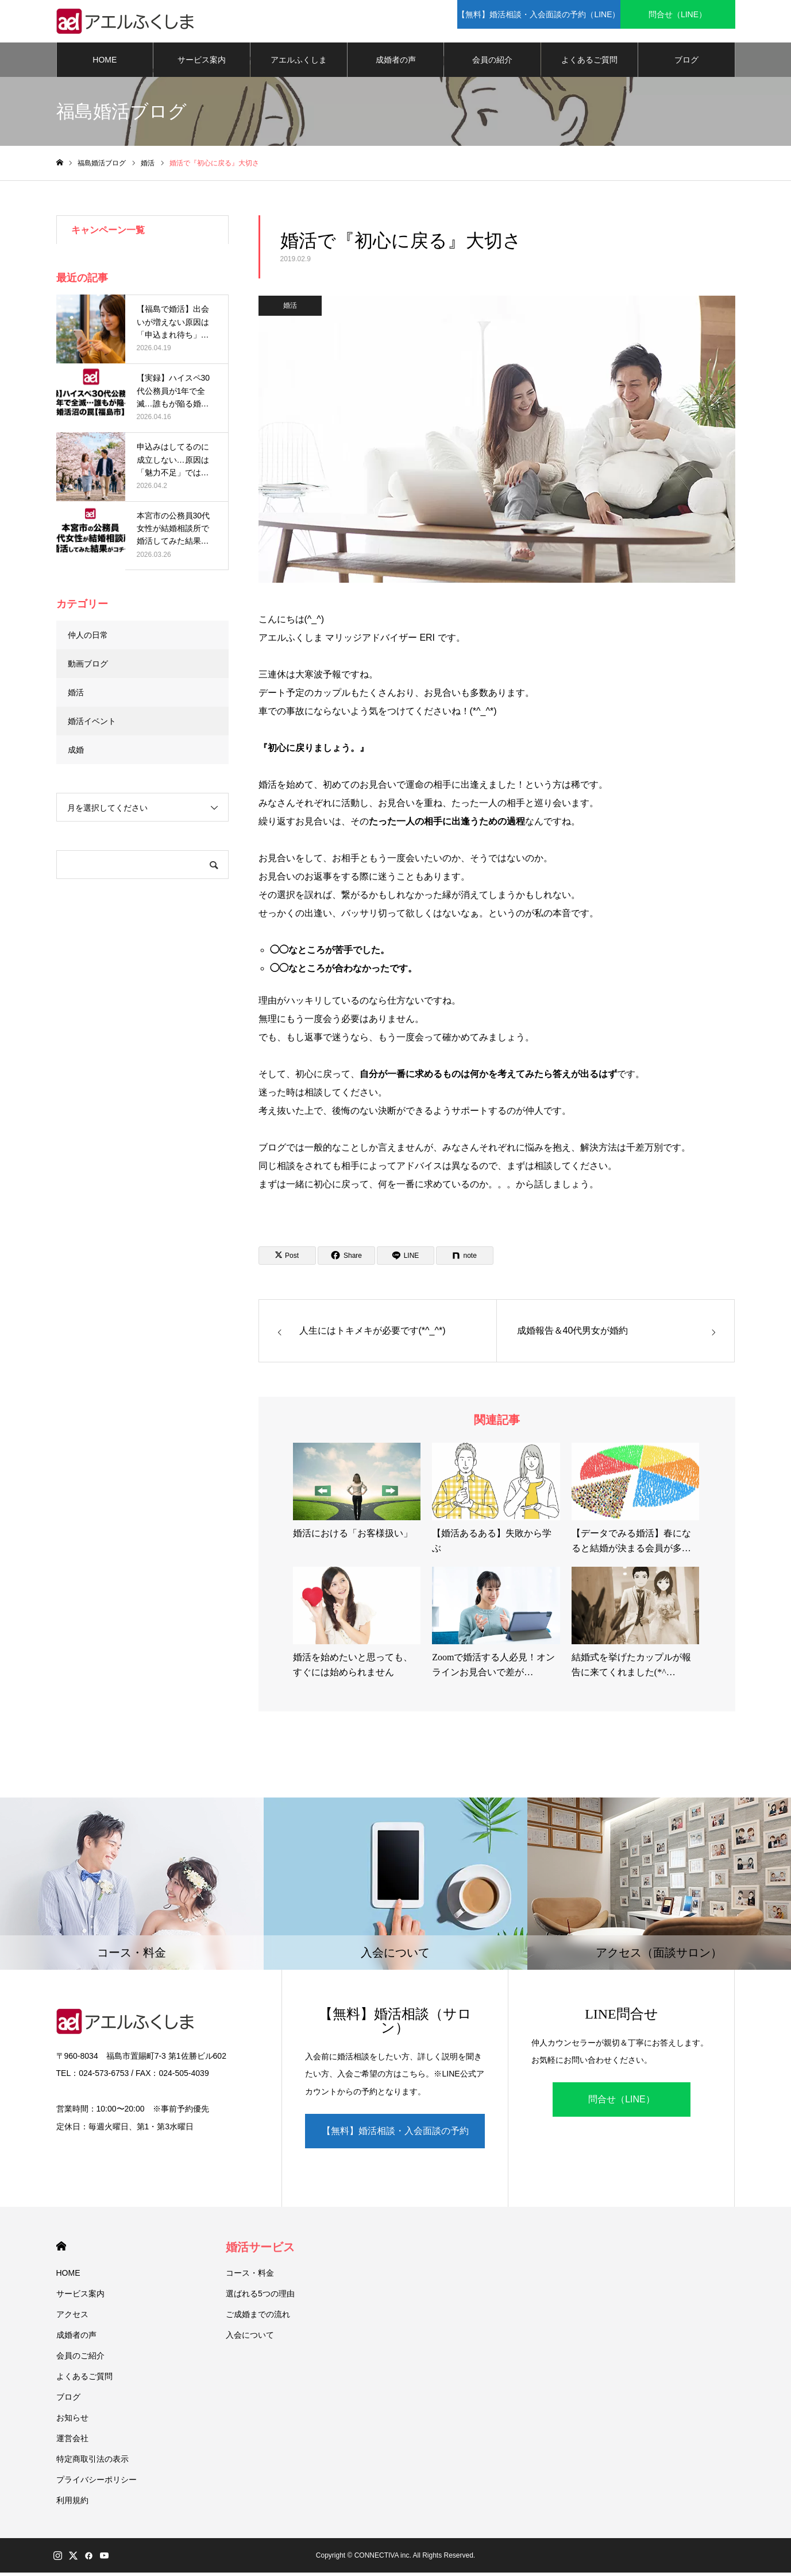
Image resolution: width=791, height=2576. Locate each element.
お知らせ (72, 2421)
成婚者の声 (396, 63)
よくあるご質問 (589, 63)
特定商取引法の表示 (92, 2462)
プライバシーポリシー (96, 2483)
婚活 (290, 309)
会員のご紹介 (80, 2359)
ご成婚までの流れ (258, 2317)
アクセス (72, 2317)
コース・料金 (250, 2276)
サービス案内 (202, 63)
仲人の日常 (88, 638)
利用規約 (72, 2503)
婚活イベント (92, 724)
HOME (104, 63)
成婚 (76, 753)
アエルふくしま (299, 63)
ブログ (686, 63)
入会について (250, 2338)
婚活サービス (260, 2250)
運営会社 (72, 2441)
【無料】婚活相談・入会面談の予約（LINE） (395, 2140)
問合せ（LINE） (621, 2103)
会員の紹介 (492, 63)
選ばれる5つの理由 (260, 2297)
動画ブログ (88, 667)
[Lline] (405, 1259)
